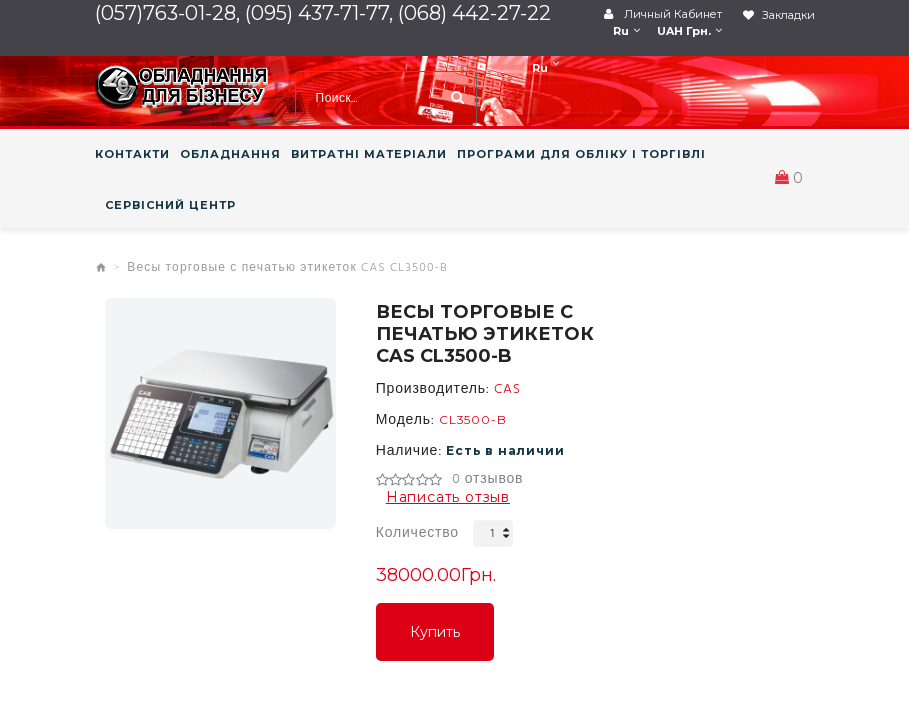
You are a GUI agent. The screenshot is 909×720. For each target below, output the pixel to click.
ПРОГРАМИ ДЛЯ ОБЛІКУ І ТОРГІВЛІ (581, 154)
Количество (417, 533)
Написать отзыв (448, 497)
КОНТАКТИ (132, 154)
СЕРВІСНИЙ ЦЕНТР (170, 205)
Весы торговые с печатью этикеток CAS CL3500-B (287, 268)
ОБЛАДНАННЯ (230, 154)
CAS (507, 390)
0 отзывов (487, 480)
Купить (435, 632)
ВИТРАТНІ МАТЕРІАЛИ (369, 154)
